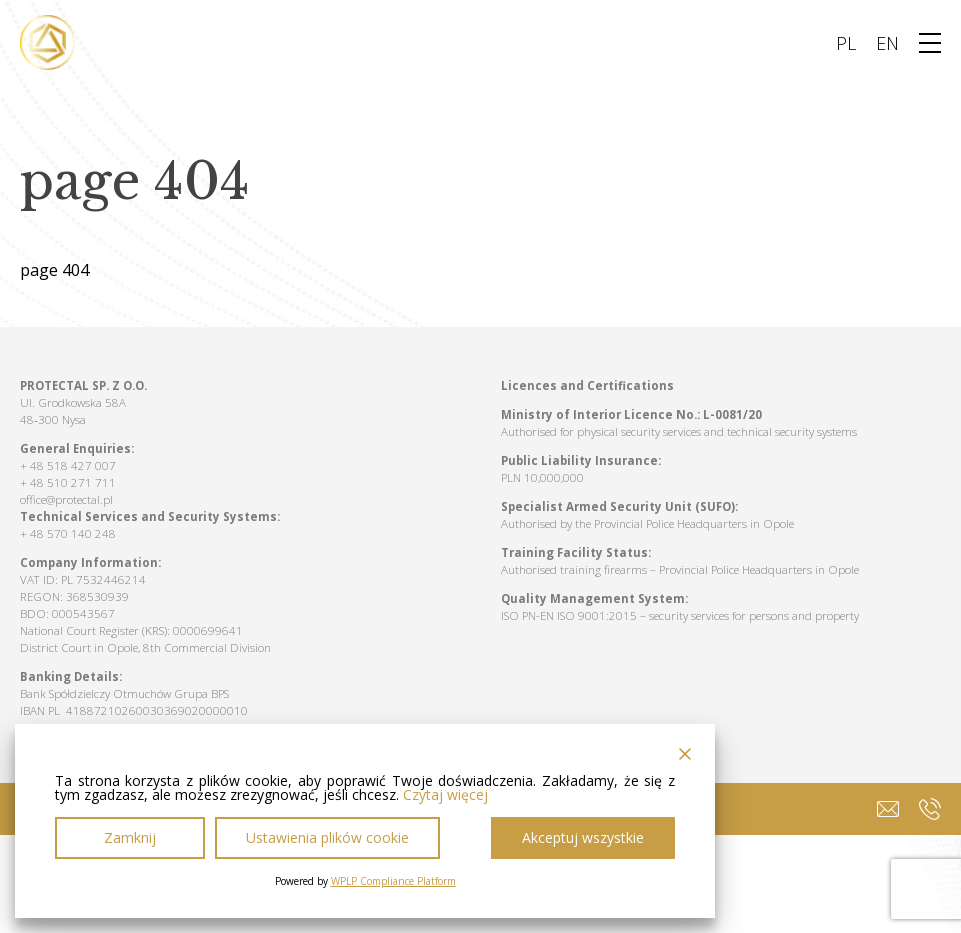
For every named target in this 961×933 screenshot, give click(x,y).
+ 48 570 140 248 (68, 533)
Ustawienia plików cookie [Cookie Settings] (327, 837)
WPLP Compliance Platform (393, 881)
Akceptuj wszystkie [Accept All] (583, 837)
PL (846, 43)
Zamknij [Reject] (130, 837)
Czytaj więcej (445, 795)
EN (887, 43)
